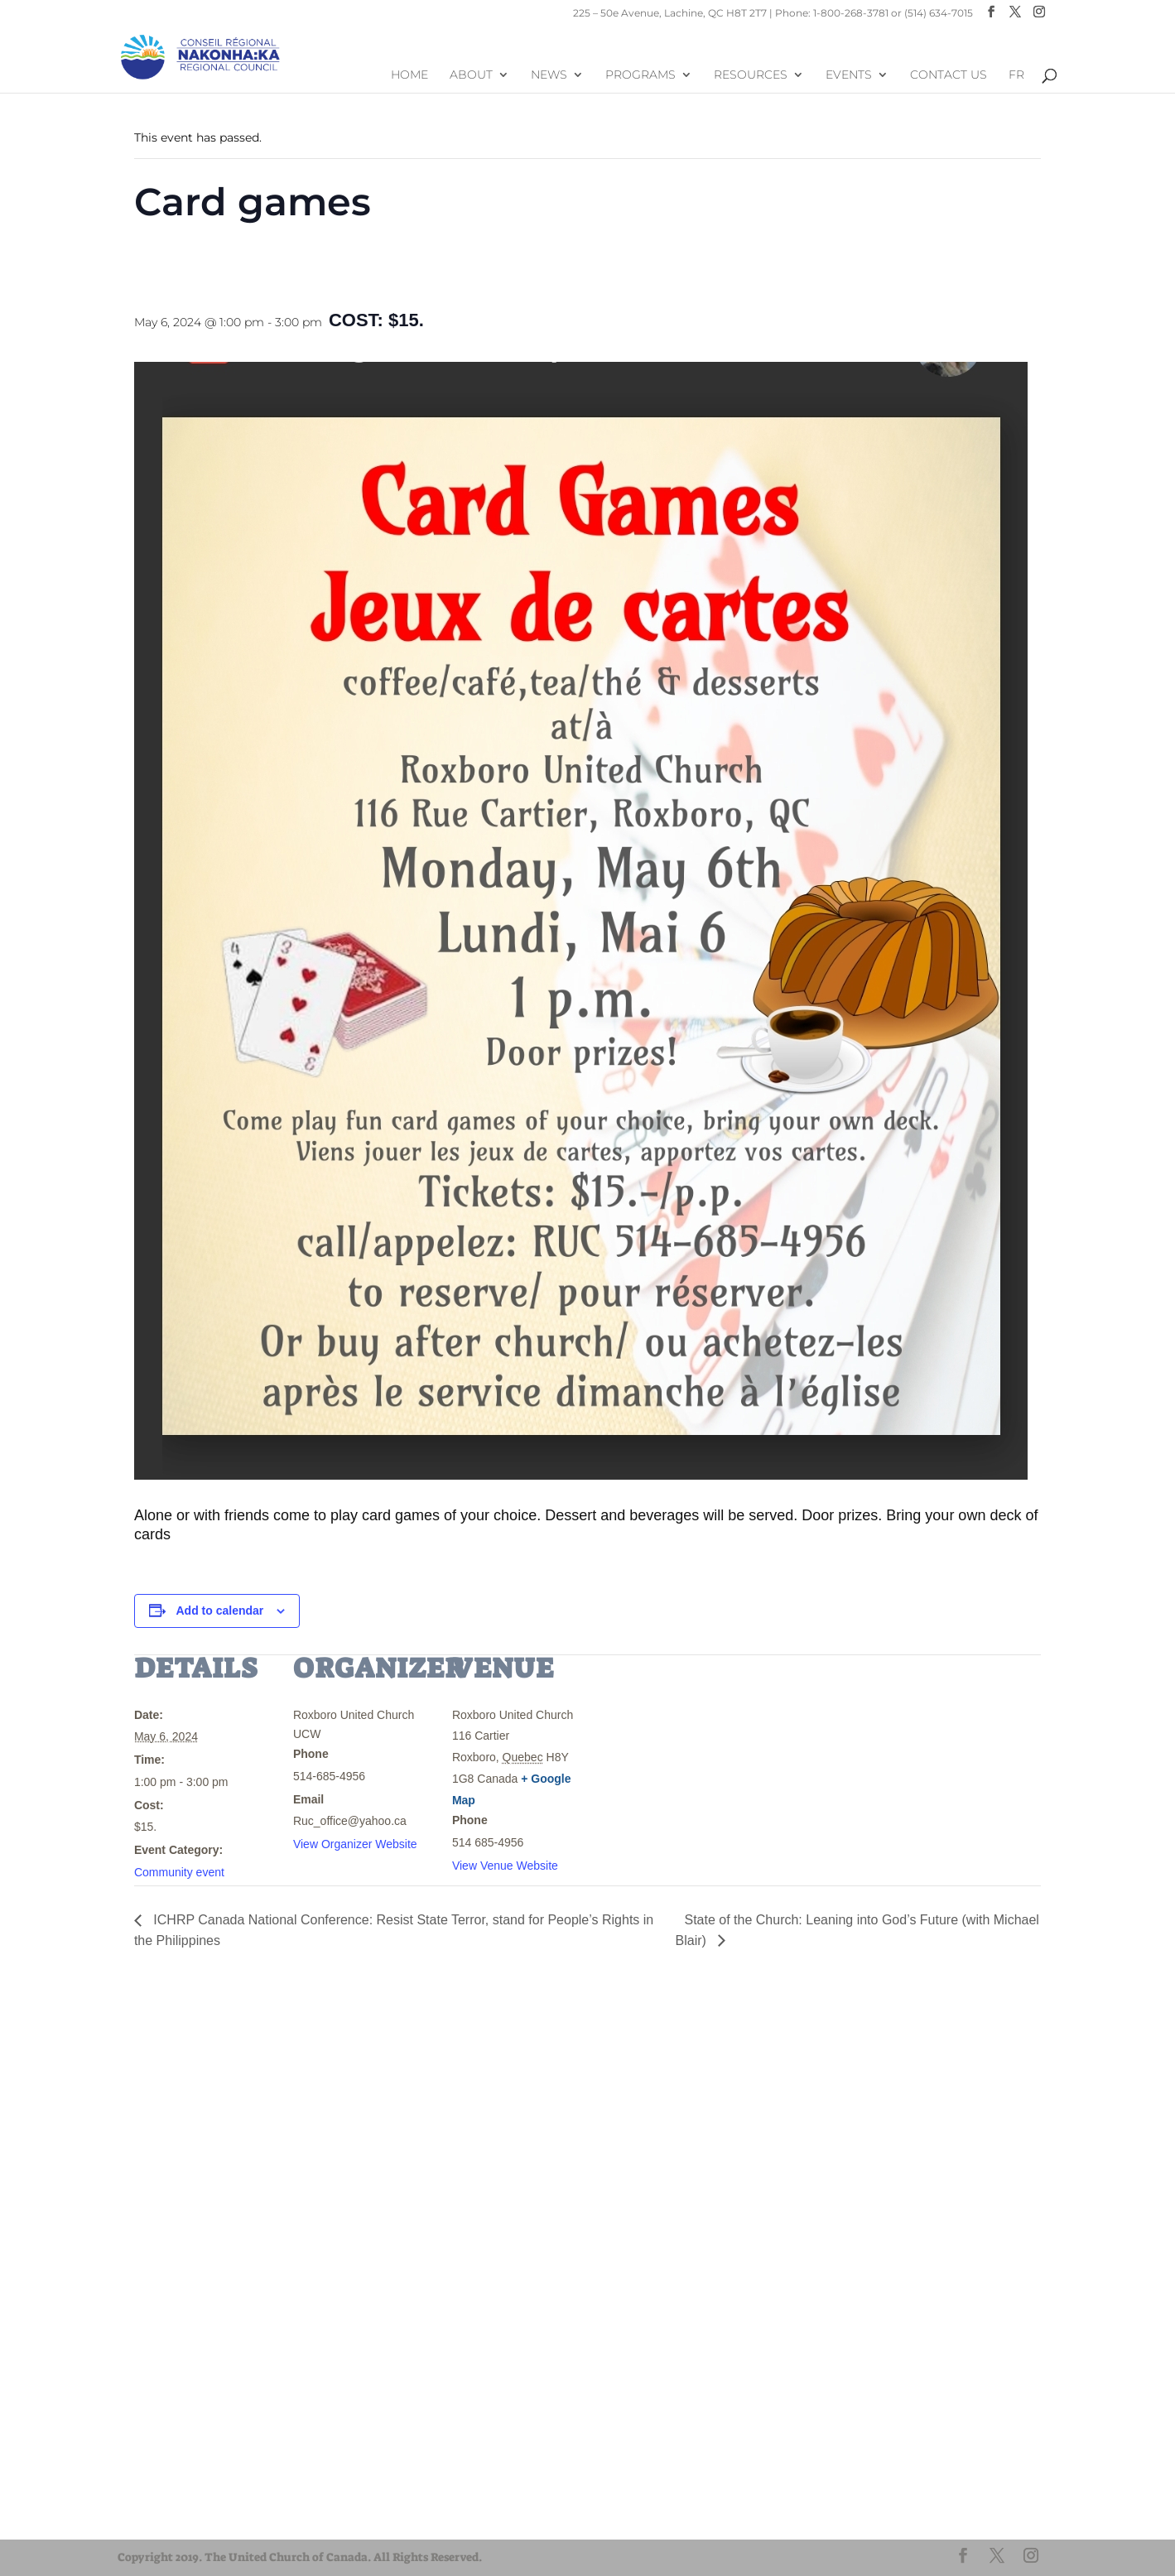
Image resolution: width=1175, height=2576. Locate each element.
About (471, 77)
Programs (640, 77)
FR (1016, 77)
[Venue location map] (698, 1768)
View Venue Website (505, 1865)
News (549, 77)
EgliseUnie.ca (176, 2485)
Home (409, 77)
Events (849, 77)
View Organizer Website (355, 1844)
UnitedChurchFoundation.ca (215, 2500)
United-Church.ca (187, 2470)
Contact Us (948, 77)
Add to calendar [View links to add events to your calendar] (220, 1610)
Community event (179, 1872)
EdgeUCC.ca (174, 2515)
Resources (750, 77)
